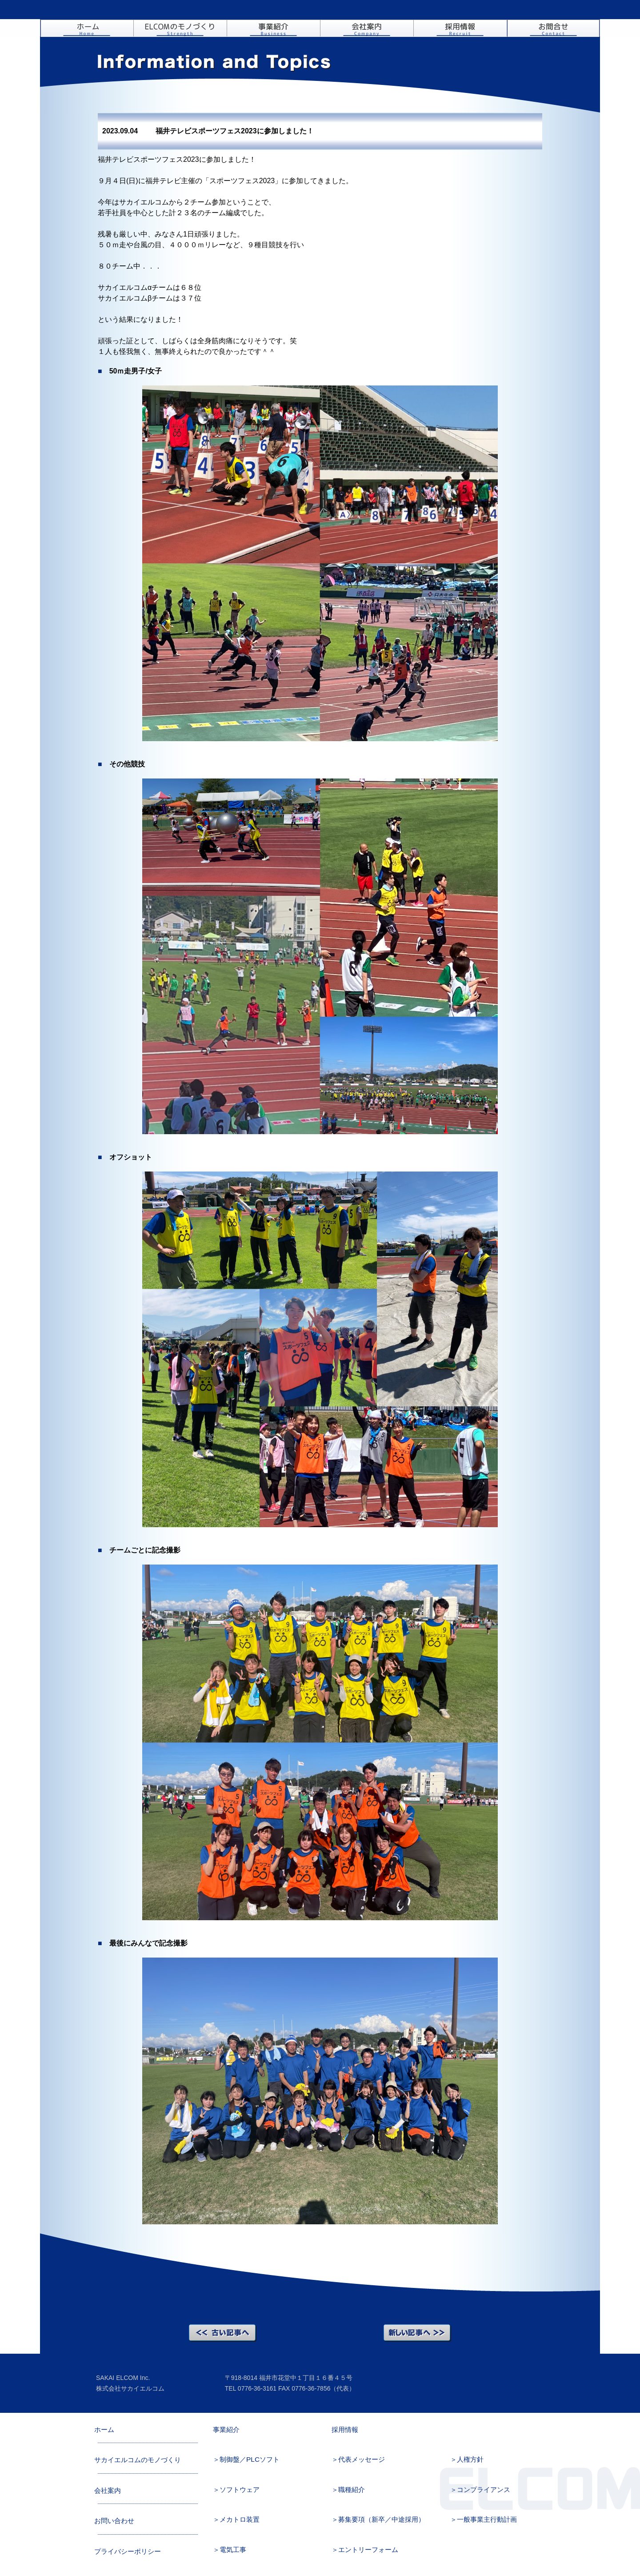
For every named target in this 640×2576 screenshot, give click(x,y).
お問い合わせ (553, 28)
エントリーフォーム (368, 2549)
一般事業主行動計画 (487, 2519)
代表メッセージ (361, 2459)
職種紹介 (351, 2489)
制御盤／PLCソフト (250, 2459)
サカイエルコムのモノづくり (137, 2460)
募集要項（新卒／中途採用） (381, 2519)
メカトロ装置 (240, 2519)
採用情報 (460, 28)
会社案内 (366, 28)
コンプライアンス (483, 2489)
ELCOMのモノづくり (180, 28)
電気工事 (233, 2549)
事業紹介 (273, 28)
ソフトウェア (240, 2489)
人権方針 (470, 2459)
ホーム (86, 28)
